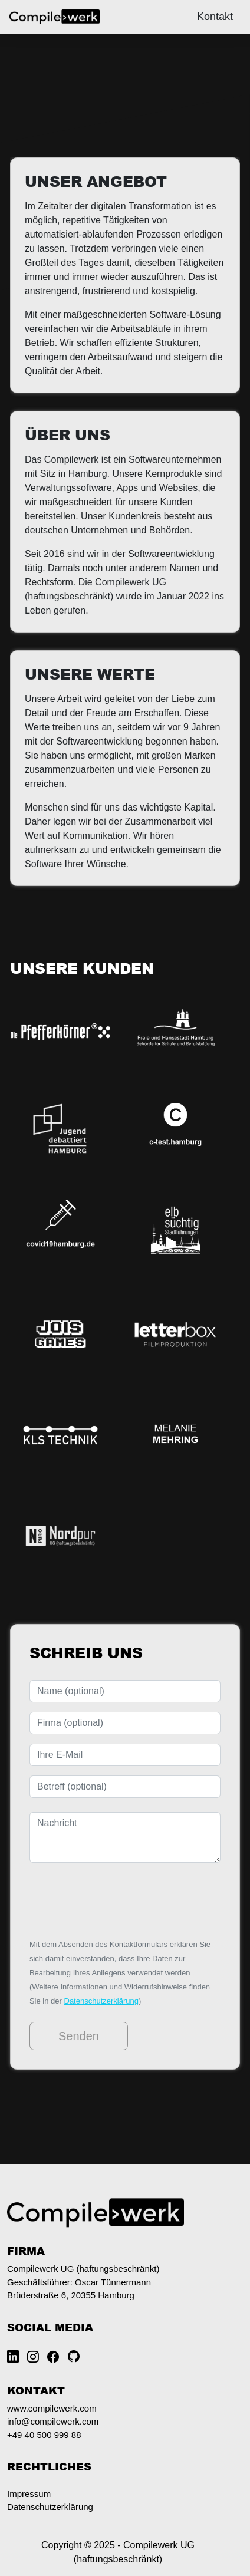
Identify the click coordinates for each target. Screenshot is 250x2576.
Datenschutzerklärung (101, 2001)
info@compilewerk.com (52, 2421)
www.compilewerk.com (52, 2408)
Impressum (29, 2494)
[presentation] (119, 1900)
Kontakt (215, 16)
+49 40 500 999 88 (44, 2435)
